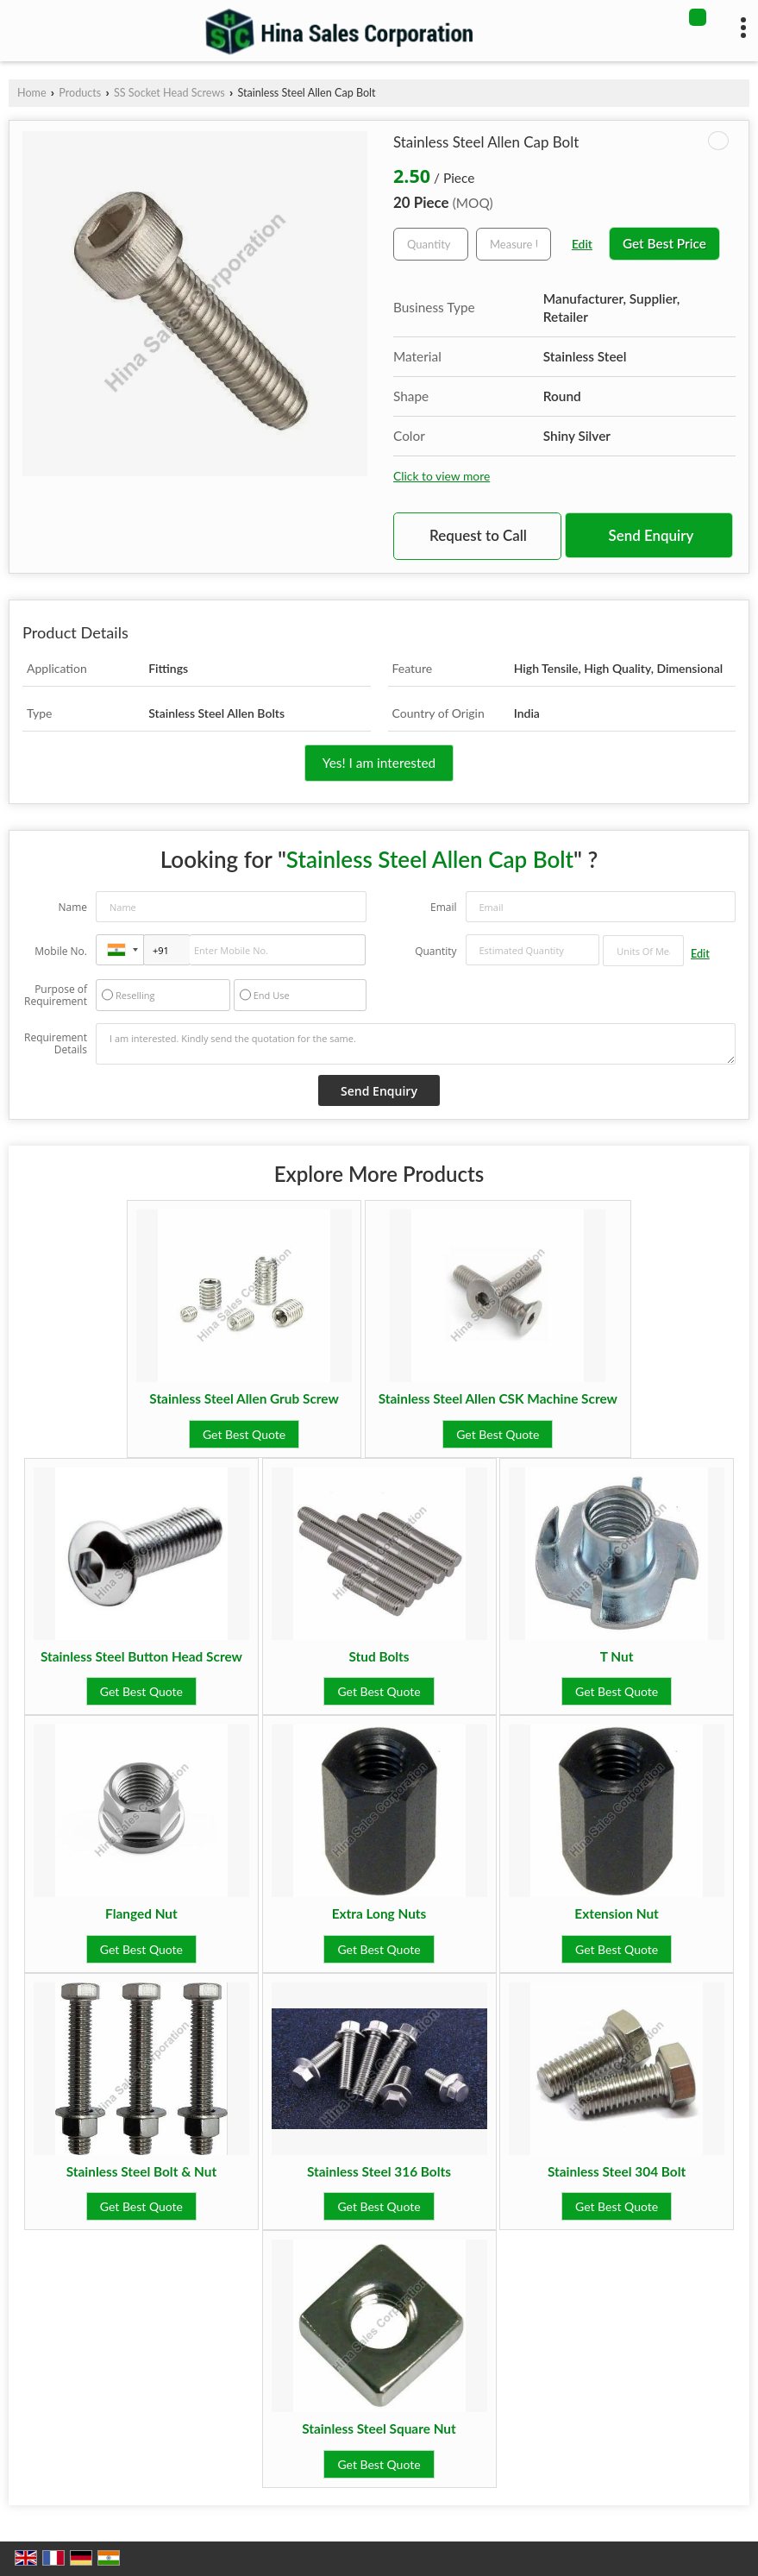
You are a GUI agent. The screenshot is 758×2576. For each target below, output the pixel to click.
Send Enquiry (651, 535)
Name (72, 907)
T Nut (617, 1656)
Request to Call (478, 535)
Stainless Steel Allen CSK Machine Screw (498, 1398)
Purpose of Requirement (55, 995)
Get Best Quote (244, 1434)
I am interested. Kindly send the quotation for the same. (416, 1044)
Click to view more (441, 475)
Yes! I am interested (379, 762)
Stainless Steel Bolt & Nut (141, 2171)
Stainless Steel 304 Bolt (617, 2171)
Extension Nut (616, 1913)
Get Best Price (664, 243)
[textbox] (513, 244)
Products (80, 92)
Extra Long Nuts (379, 1913)
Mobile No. (60, 951)
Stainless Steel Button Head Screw (141, 1656)
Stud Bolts (378, 1656)
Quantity (435, 951)
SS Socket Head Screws (169, 92)
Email (443, 907)
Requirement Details (55, 1044)
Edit (582, 243)
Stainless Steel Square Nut (379, 2428)
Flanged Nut (141, 1913)
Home (32, 92)
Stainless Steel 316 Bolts (379, 2171)
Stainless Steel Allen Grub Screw (244, 1398)
